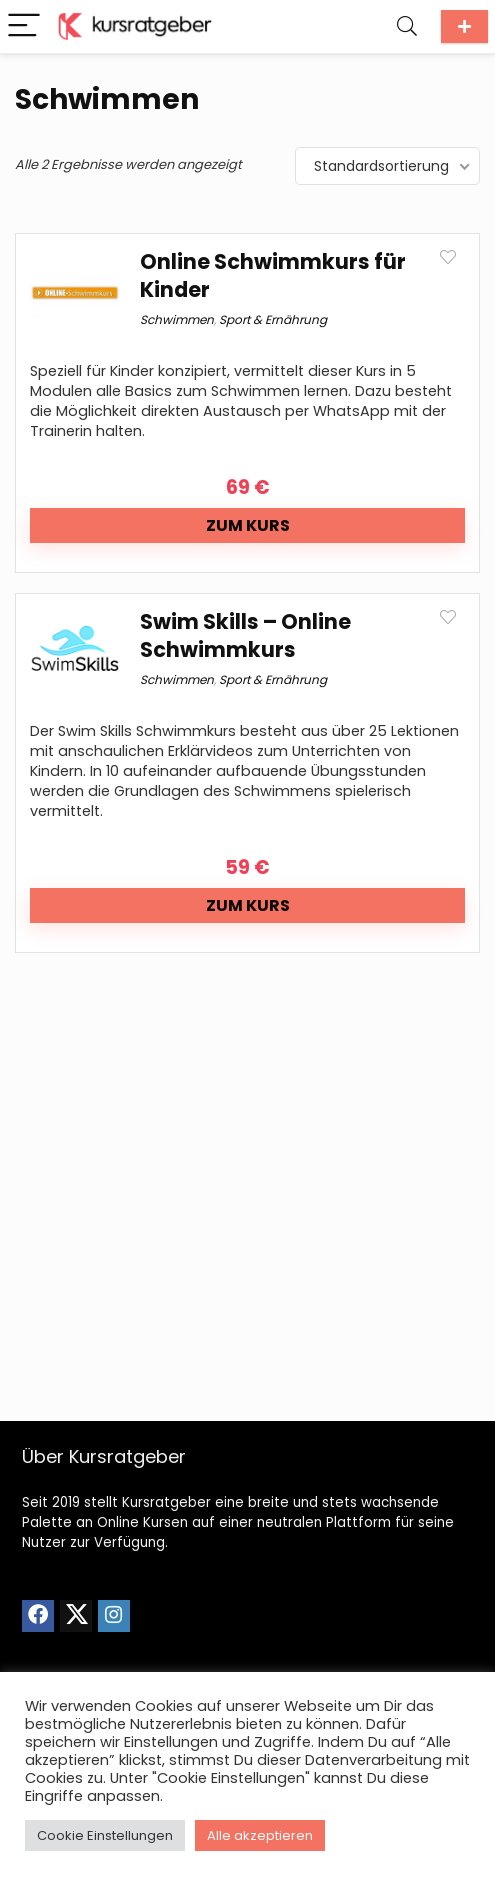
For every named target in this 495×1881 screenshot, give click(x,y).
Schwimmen (177, 319)
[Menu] (24, 26)
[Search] (407, 26)
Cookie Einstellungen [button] (105, 1835)
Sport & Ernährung (273, 319)
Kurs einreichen (464, 26)
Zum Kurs (248, 525)
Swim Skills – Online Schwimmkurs (245, 635)
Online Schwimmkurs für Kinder (273, 275)
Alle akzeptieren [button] (260, 1835)
